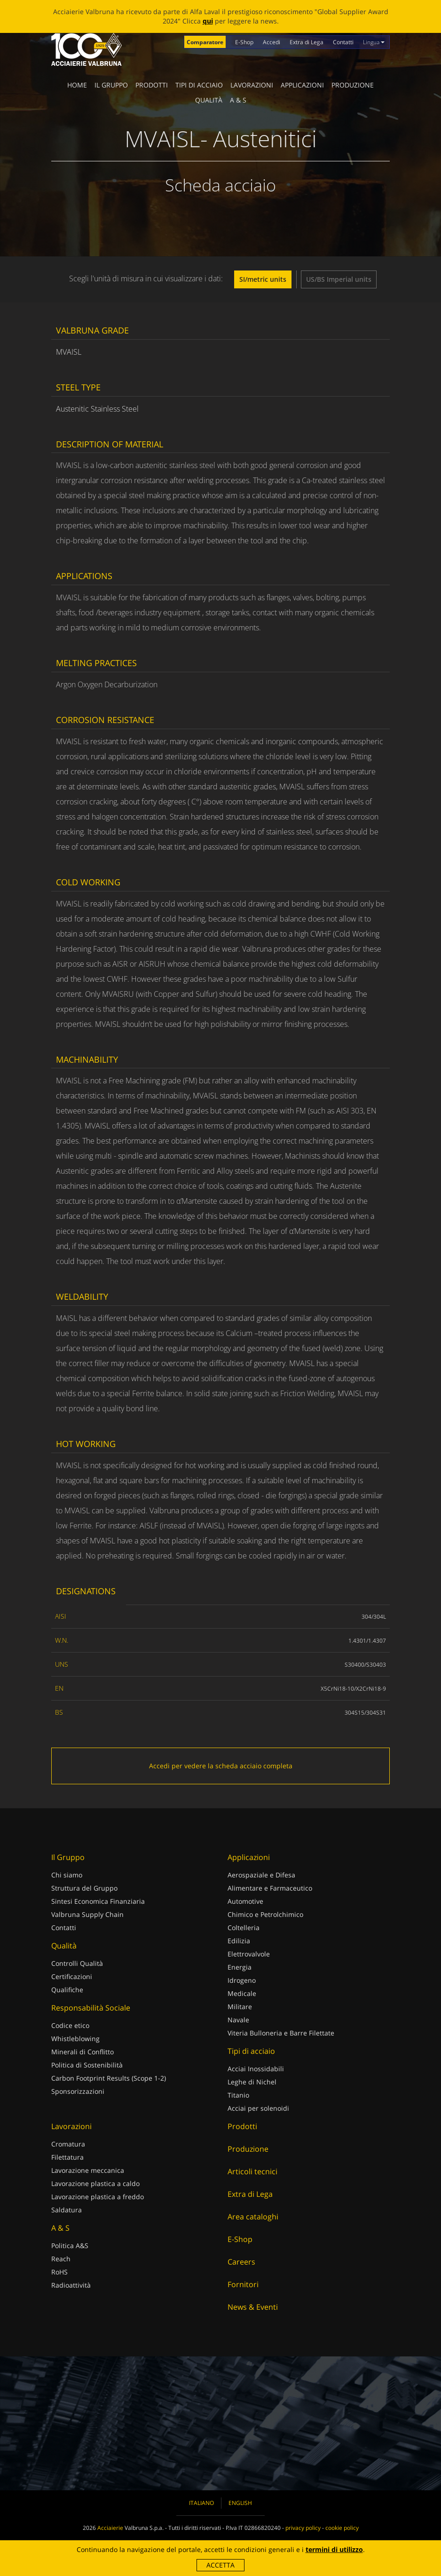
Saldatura (66, 2209)
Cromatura (68, 2143)
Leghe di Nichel (252, 2081)
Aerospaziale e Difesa (261, 1874)
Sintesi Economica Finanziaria (98, 1901)
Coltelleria (244, 1927)
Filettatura (67, 2157)
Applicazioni (302, 84)
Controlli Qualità (77, 1963)
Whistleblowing (75, 2038)
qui (208, 20)
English (240, 2503)
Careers (241, 2262)
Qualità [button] (208, 99)
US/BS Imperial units (338, 279)
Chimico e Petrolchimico (265, 1914)
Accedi (271, 42)
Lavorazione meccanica (87, 2170)
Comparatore (205, 42)
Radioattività (71, 2285)
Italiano (201, 2503)
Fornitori (243, 2284)
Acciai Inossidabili (256, 2068)
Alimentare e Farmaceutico (270, 1888)
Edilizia (239, 1940)
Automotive (245, 1901)
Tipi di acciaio (199, 84)
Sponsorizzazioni (77, 2091)
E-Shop (244, 42)
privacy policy (303, 2528)
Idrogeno (242, 1980)
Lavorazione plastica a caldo (95, 2183)
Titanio (238, 2095)
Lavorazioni (251, 84)
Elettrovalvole (249, 1953)
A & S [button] (238, 99)
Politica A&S (69, 2245)
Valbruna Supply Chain (87, 1914)
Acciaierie (110, 2528)
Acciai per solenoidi (258, 2108)
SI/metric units (262, 279)
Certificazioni (71, 1976)
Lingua (374, 42)
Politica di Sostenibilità (87, 2064)
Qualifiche (67, 1989)
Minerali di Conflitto (82, 2051)
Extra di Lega (306, 42)
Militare (240, 2006)
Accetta (220, 2564)
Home (77, 84)
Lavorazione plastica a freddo (97, 2196)
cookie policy (342, 2528)
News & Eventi (253, 2307)
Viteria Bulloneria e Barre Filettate (281, 2032)
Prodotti (151, 84)
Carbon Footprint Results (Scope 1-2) (108, 2078)
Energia (240, 1967)
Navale (238, 2019)
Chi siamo (66, 1874)
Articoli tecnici (252, 2171)
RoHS (59, 2271)
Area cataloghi (253, 2216)
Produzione (352, 84)
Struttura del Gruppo (84, 1888)
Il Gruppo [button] (111, 84)
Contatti (343, 42)
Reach (61, 2258)
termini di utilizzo (334, 2549)
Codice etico (70, 2025)
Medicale (242, 1993)
